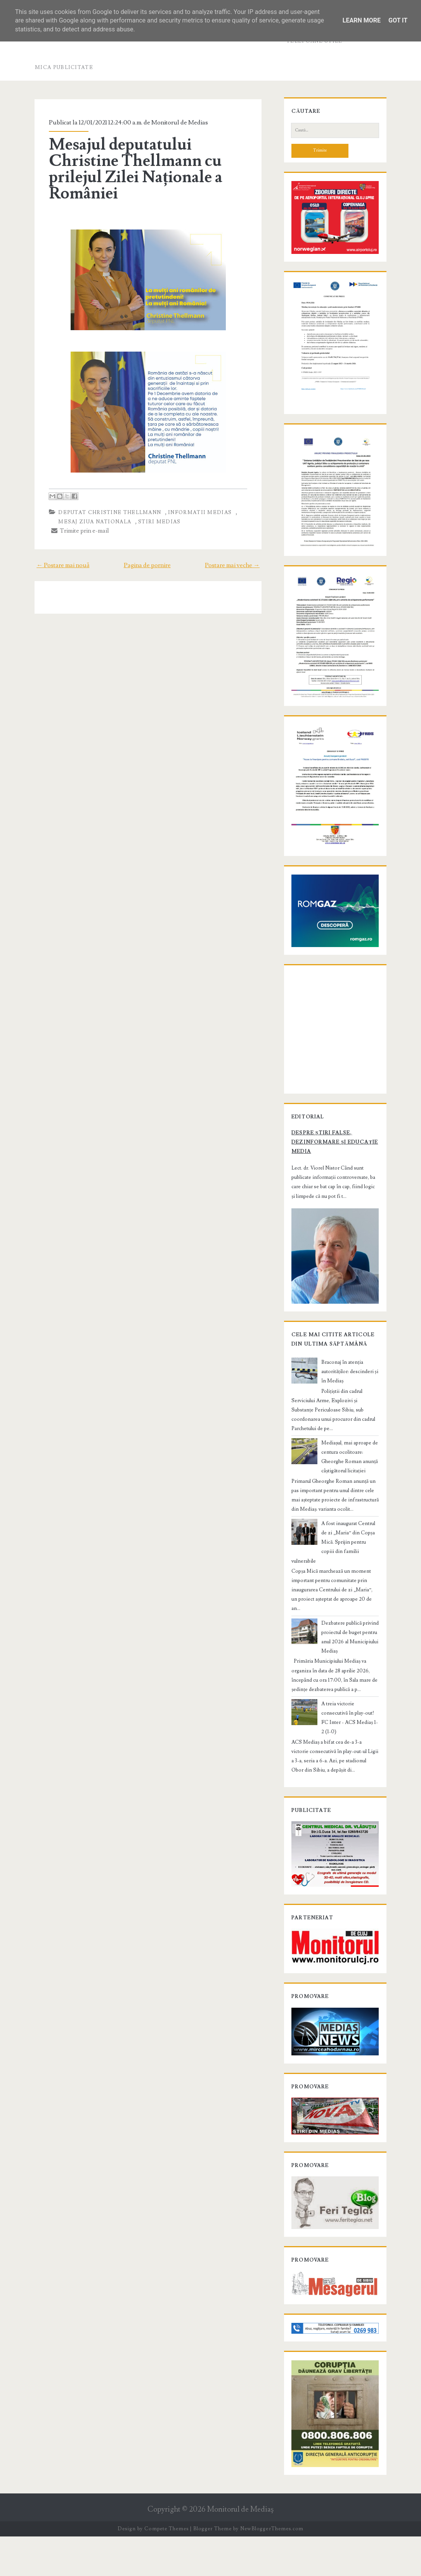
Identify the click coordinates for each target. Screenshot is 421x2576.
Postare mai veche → (235, 565)
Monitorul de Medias (177, 122)
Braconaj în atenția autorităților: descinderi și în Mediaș (350, 1422)
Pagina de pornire (147, 565)
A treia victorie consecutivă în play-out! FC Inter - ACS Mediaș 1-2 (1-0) (349, 1736)
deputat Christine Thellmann (106, 512)
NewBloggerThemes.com (271, 2568)
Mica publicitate (64, 67)
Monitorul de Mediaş (240, 2549)
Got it (397, 20)
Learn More (362, 20)
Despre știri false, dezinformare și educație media (332, 1186)
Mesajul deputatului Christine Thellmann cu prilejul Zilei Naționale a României (133, 169)
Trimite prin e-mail (77, 531)
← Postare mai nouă (59, 565)
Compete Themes (166, 2568)
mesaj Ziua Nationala (91, 522)
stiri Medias (156, 522)
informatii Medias (197, 512)
